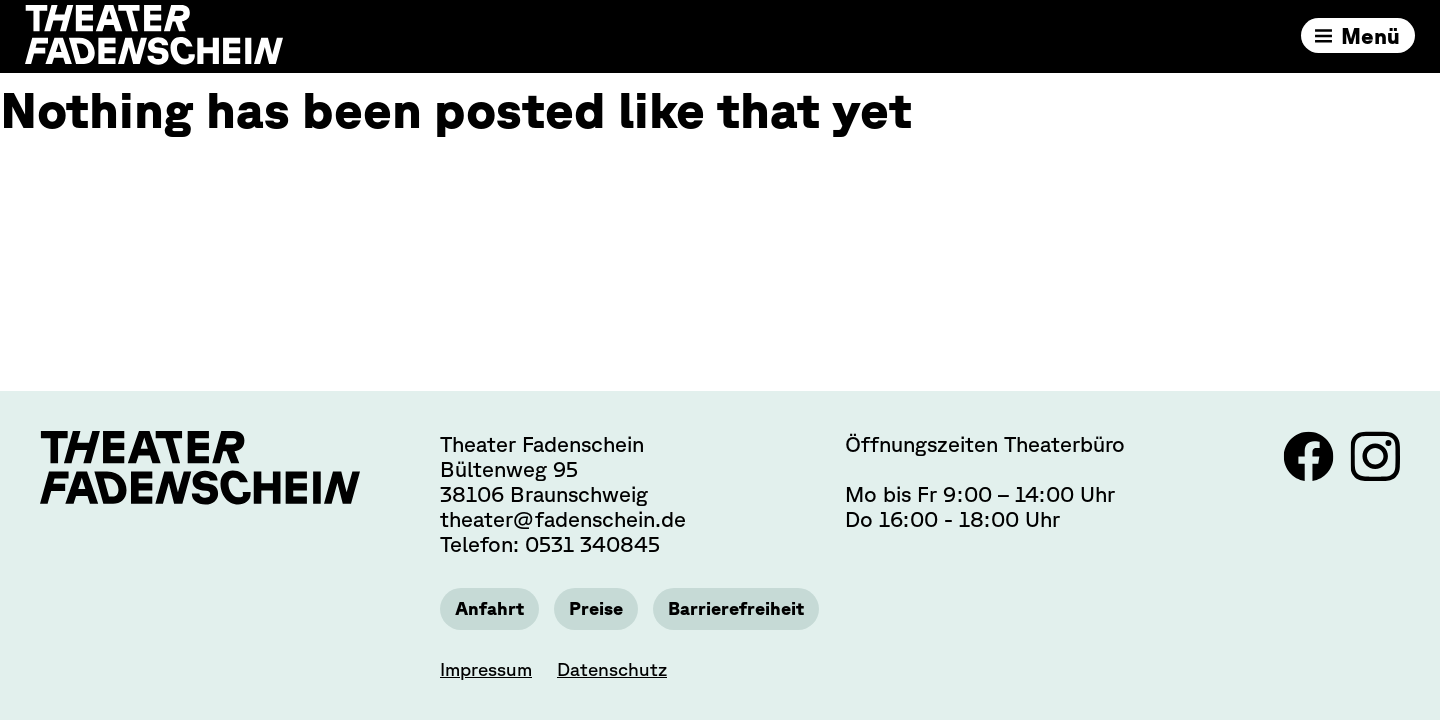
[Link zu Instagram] (1375, 472)
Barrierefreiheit (746, 608)
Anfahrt (491, 608)
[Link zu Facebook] (1311, 472)
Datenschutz (612, 669)
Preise (601, 608)
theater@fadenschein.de (563, 517)
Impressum (486, 669)
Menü (1365, 39)
